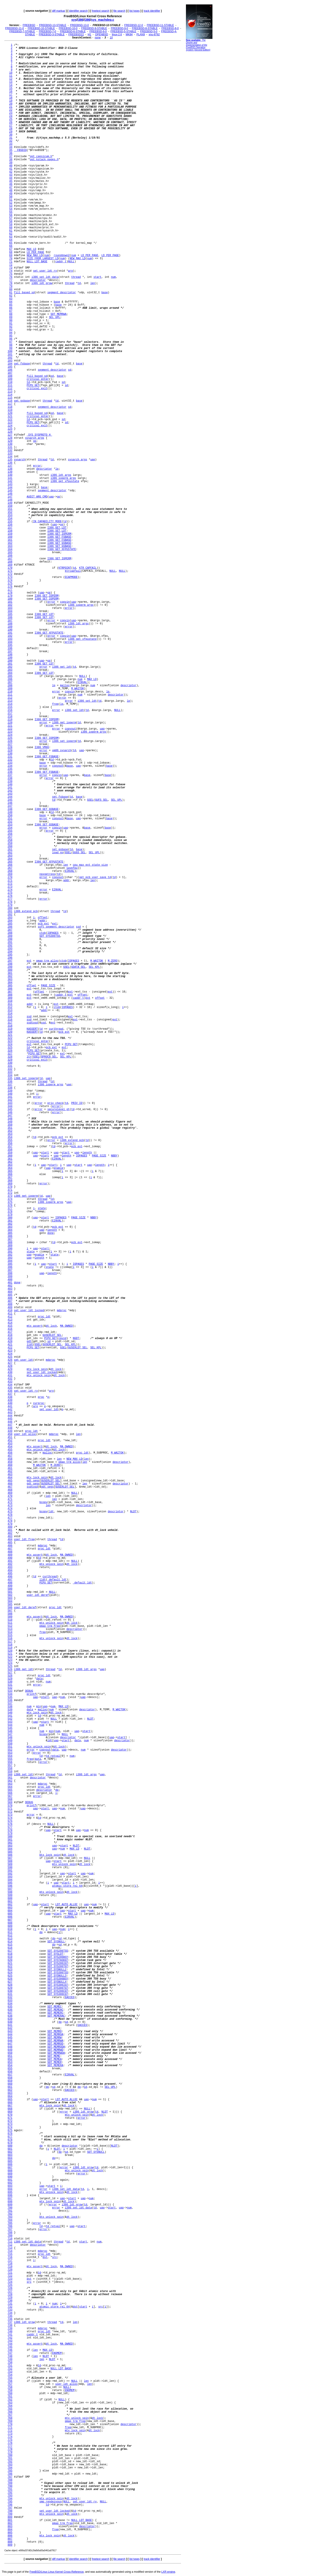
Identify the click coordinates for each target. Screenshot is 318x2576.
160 (10, 537)
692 (10, 2183)
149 (10, 503)
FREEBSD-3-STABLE (51, 34)
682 (10, 2152)
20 (10, 103)
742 (10, 2337)
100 (10, 351)
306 (10, 988)
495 (10, 1573)
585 (10, 1852)
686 (10, 2164)
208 (10, 685)
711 (10, 2241)
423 (10, 1350)
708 (10, 2232)
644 (10, 2034)
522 (10, 1657)
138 (10, 469)
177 (10, 589)
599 (10, 1895)
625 (10, 1975)
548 (10, 1737)
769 (10, 2421)
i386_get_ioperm (64, 722)
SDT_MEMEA (54, 2059)
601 (10, 1901)
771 (10, 2427)
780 (10, 2455)
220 (10, 722)
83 (10, 298)
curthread (56, 1029)
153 (10, 515)
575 (10, 1821)
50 (10, 196)
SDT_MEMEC (54, 2006)
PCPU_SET (33, 1050)
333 (10, 1072)
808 (10, 2542)
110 (10, 382)
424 (10, 1353)
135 (10, 459)
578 (10, 1830)
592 (10, 1873)
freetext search (100, 10)
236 (10, 772)
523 (10, 1660)
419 (10, 1338)
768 (10, 2418)
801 (10, 2520)
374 (10, 1199)
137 (10, 465)
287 (10, 930)
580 (10, 1836)
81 (10, 292)
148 (10, 499)
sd (69, 370)
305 (10, 985)
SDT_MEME (53, 2056)
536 (10, 1700)
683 (10, 2155)
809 (10, 2545)
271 (10, 880)
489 (10, 1555)
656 (10, 2071)
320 (10, 1032)
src (54, 2257)
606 (10, 1917)
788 (10, 2480)
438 (10, 1397)
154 (10, 518)
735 (10, 2316)
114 (10, 394)
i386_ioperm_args (63, 478)
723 (10, 2279)
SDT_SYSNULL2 (56, 1969)
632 (10, 1997)
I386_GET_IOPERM (59, 533)
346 (10, 1112)
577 (10, 1827)
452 (10, 1440)
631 (10, 1994)
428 (10, 1366)
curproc (38, 1403)
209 (10, 688)
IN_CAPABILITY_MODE (47, 521)
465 (10, 1480)
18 (10, 97)
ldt (51, 1511)
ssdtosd (32, 1022)
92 (10, 326)
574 (10, 1818)
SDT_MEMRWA (58, 314)
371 (10, 1189)
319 (10, 1029)
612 (10, 1935)
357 (10, 1146)
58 (10, 221)
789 (10, 2483)
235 (10, 769)
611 (10, 1932)
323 (10, 1041)
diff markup (58, 10)
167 (10, 558)
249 (10, 812)
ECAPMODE (71, 577)
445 (10, 1418)
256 (10, 834)
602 (10, 1904)
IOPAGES (52, 933)
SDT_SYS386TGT (57, 1988)
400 (10, 1279)
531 (10, 1684)
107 (10, 373)
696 (10, 2195)
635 (10, 2006)
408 (10, 1304)
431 (10, 1375)
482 (10, 1533)
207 (10, 682)
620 (10, 1960)
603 (10, 1907)
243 (10, 793)
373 (10, 1196)
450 (10, 1434)
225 (10, 738)
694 (10, 2189)
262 (10, 852)
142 (10, 481)
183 (10, 608)
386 (10, 1236)
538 (10, 1706)
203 (10, 670)
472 (10, 1502)
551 (10, 1746)
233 (10, 762)
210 (10, 691)
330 (10, 1063)
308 (10, 994)
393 (10, 1257)
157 (10, 527)
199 (10, 657)
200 (10, 660)
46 (10, 184)
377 (10, 1208)
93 (10, 329)
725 (10, 2285)
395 (10, 1264)
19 (10, 100)
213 (10, 701)
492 (10, 1564)
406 (10, 1298)
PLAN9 (140, 34)
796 (10, 2504)
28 (10, 128)
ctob (42, 933)
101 (10, 354)
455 (10, 1449)
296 (10, 957)
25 (10, 119)
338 (10, 1087)
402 (10, 1285)
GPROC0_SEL (49, 1056)
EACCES (69, 1997)
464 (10, 1477)
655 (10, 2068)
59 (10, 224)
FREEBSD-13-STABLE (52, 25)
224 (10, 735)
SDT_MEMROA (55, 2034)
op (34, 441)
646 (10, 2040)
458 (10, 1459)
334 (10, 1075)
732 (10, 2306)
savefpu (72, 868)
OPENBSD (101, 34)
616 (10, 1947)
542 (10, 1719)
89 (10, 317)
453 (10, 1443)
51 (10, 199)
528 (10, 1675)
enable (58, 1168)
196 (10, 648)
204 (10, 673)
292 (10, 945)
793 (10, 2495)
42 (10, 171)
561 (10, 1777)
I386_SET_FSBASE (59, 540)
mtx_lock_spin (37, 1369)
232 (10, 759)
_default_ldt (56, 1579)
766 (10, 2412)
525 (10, 1666)
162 (10, 543)
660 (10, 2084)
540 (10, 1712)
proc (41, 1397)
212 (10, 697)
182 (10, 605)
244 (10, 796)
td (79, 283)
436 (10, 1391)
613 (10, 1938)
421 (10, 1344)
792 (10, 2492)
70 (10, 258)
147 (10, 496)
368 (10, 1180)
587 (10, 1858)
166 (10, 555)
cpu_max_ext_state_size (90, 865)
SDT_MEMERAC (56, 2016)
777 (10, 2446)
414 (10, 1322)
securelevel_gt (58, 1109)
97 (10, 342)
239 (10, 781)
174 (10, 580)
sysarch (19, 459)
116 (10, 400)
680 (10, 2145)
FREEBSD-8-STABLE (144, 28)
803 (10, 2526)
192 (10, 636)
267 (10, 868)
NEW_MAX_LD (35, 255)
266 (10, 865)
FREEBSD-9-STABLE (94, 28)
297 (10, 960)
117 (10, 404)
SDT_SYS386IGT (57, 1985)
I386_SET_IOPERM (59, 558)
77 (10, 280)
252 (10, 821)
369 (10, 1183)
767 (10, 2415)
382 (10, 1223)
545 (10, 1728)
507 (10, 1610)
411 (10, 1313)
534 (10, 1694)
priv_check (55, 1103)
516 (10, 1638)
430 (10, 1372)
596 (10, 1886)
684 (10, 2158)
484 (10, 1539)
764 (10, 2405)
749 (10, 2359)
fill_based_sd (24, 292)
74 (10, 270)
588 (10, 1861)
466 (10, 1483)
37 (10, 156)
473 (10, 1505)
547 (10, 1734)
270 (10, 877)
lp (56, 469)
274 (10, 889)
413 (10, 1319)
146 (10, 493)
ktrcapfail (73, 571)
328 (10, 1056)
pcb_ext (43, 923)
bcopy (43, 1502)
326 (10, 1050)
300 (10, 970)
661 (10, 2087)
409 (10, 1307)
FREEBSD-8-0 (170, 28)
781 (10, 2458)
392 (10, 1254)
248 (10, 809)
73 (10, 267)
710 (10, 2238)
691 (10, 2180)
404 (10, 1292)
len (92, 283)
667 (10, 2105)
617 (10, 1951)
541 (10, 1715)
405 (10, 1295)
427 (10, 1363)
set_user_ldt (23, 1360)
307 (10, 991)
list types (134, 10)
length (87, 1152)
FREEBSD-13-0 (79, 25)
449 (10, 1431)
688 (10, 2170)
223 (10, 732)
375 (10, 1202)
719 (10, 2266)
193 (10, 639)
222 (10, 728)
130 (10, 444)
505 (10, 1604)
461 (10, 1468)
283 (10, 917)
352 (10, 1131)
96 (10, 339)
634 (10, 2003)
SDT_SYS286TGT (57, 1966)
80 (10, 289)
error (37, 465)
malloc (65, 685)
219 (10, 719)
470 (10, 1496)
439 (10, 1400)
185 (10, 614)
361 (10, 1158)
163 (10, 546)
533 (10, 1691)
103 (10, 360)
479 (10, 1524)
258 (10, 840)
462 (10, 1471)
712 (10, 2244)
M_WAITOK (77, 688)
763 (10, 2402)
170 (10, 568)
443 (10, 1412)
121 (10, 416)
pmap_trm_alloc (47, 960)
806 (10, 2535)
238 (10, 778)
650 (10, 2053)
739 (10, 2328)
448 (10, 1428)
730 (10, 2300)
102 (10, 357)
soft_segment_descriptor (56, 926)
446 (10, 1421)
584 (10, 1848)
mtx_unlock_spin (39, 1375)
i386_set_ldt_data (44, 277)
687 (10, 2167)
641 (10, 2025)
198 (10, 654)
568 (10, 1799)
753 (10, 2371)
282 (10, 914)
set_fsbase (22, 363)
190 (10, 629)
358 (10, 1149)
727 (10, 2291)
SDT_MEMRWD (55, 2050)
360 (10, 1155)
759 (10, 2390)
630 (10, 1991)
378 (10, 1211)
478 (10, 1520)
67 (10, 249)
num (46, 255)
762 (10, 2399)
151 (10, 509)
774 (10, 2436)
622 (10, 1966)
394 (10, 1261)
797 (10, 2507)
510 (10, 1619)
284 (10, 920)
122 (10, 419)
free (55, 704)
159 (10, 533)
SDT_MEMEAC (55, 2009)
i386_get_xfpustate (65, 481)
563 (10, 1783)
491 (10, 1561)
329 (10, 1059)
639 (10, 2019)
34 (10, 147)
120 (10, 413)
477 (10, 1517)
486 (10, 1545)
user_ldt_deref (38, 1595)
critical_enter (38, 379)
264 (10, 858)
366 (10, 1174)
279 (10, 905)
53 (10, 206)
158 (10, 530)
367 (10, 1177)
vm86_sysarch (61, 750)
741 (10, 2334)
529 (10, 1678)
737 (10, 2322)
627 (10, 1981)
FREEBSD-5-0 (148, 31)
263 (10, 855)
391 (10, 1251)
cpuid (62, 1338)
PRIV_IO (76, 1103)
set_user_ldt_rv (45, 270)
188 (10, 623)
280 (10, 908)
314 (10, 1013)
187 (10, 620)
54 (10, 209)
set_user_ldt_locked (29, 1310)
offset (42, 917)
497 (10, 1579)
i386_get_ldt (61, 667)
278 (10, 902)
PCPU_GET (33, 385)
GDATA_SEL (78, 967)
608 (10, 1923)
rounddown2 (62, 255)
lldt (30, 1344)
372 (10, 1193)
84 (10, 301)
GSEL (90, 800)
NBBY (114, 1155)
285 (10, 923)
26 (10, 122)
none (98, 37)
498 (10, 1582)
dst (45, 2257)
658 (10, 2077)
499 (10, 1585)
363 (10, 1165)
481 (10, 1530)
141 (10, 478)
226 (10, 741)
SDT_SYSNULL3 (56, 1975)
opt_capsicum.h (41, 156)
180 (10, 598)
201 (10, 663)
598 (10, 1892)
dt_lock (51, 1326)
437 (10, 1394)
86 (10, 308)
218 (10, 716)
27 (10, 125)
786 (10, 2473)
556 (10, 1762)
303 (10, 979)
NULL (71, 261)
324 (10, 1044)
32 (10, 141)
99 (10, 348)
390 (10, 1248)
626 (10, 1978)
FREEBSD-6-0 (98, 31)
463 (10, 1474)
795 (10, 2501)
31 (10, 137)
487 (10, 1548)
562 (10, 1780)
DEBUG (29, 1691)
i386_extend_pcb (26, 911)
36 (10, 153)
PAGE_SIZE (48, 985)
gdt (29, 1341)
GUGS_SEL (79, 852)
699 (10, 2204)
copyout (70, 728)
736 (10, 2319)
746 (10, 2350)
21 (10, 107)
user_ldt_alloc (25, 1434)
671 (10, 2118)
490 (10, 1558)
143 (10, 484)
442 (10, 1409)
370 (10, 1186)
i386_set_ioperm (64, 741)
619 (10, 1957)
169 (10, 564)
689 (10, 2173)
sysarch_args (34, 438)
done (50, 1233)
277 (10, 899)
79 (10, 286)
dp (56, 1790)
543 (10, 1722)
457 (10, 1456)
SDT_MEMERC (55, 2012)
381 (10, 1220)
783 (10, 2464)
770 (10, 2424)
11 (10, 76)
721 (10, 2272)
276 (10, 895)
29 (10, 131)
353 (10, 1134)
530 (10, 1681)
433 (10, 1381)
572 (10, 1811)
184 (10, 611)
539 (10, 1709)
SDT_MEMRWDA (56, 2053)
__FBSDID (20, 150)
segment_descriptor (61, 292)
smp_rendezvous (50, 2501)
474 (10, 1508)
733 (10, 2309)
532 (10, 1688)
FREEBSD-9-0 (119, 28)
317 (10, 1022)
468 (10, 1490)
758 (10, 2387)
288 (10, 933)
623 (10, 1969)
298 (10, 964)
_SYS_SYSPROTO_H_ (39, 434)
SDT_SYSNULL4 (56, 1981)
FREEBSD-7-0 (47, 31)
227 (10, 744)
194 (10, 642)
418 (10, 1335)
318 (10, 1025)
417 (10, 1332)
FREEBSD (29, 25)
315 (10, 1016)
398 (10, 1273)
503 (10, 1598)
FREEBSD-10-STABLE (41, 28)
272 (10, 883)
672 (10, 2121)
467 (10, 1486)
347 (10, 1115)
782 (10, 2461)
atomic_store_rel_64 (67, 1886)
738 (10, 2325)
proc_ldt (44, 1316)
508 (10, 1613)
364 (10, 1168)
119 (10, 410)
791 (10, 2489)
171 (10, 571)
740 (10, 2331)
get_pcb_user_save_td (95, 877)
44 (10, 178)
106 (10, 370)
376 (10, 1205)
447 (10, 1425)
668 (10, 2108)
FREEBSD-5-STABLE (123, 31)
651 (10, 2056)
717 (10, 2260)
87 (10, 311)
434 (10, 1384)
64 (10, 240)
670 (10, 2115)
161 (10, 540)
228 (10, 747)
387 (10, 1239)
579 (10, 1833)
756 (10, 2381)
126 (10, 431)
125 (10, 428)
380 (10, 1217)
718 (10, 2263)
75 (10, 274)
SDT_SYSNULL (56, 1941)
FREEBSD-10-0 (68, 28)
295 (10, 954)
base (104, 292)
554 (10, 1756)
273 (10, 886)
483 (10, 1536)
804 (10, 2529)
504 (10, 1601)
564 (10, 1787)
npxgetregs (47, 874)
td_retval (53, 1756)
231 (10, 756)
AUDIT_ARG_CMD (37, 496)
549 (10, 1740)
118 (10, 407)
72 (10, 264)
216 (10, 710)
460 (10, 1465)
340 (10, 1094)
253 (10, 824)
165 (10, 552)
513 (10, 1629)
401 (10, 1282)
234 (10, 766)
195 (10, 645)
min (38, 1706)
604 (10, 1910)
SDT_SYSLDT (55, 1954)
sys (73, 19)
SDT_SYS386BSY (57, 1978)
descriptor (38, 280)
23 (10, 113)
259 (10, 843)
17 (10, 94)
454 (10, 1446)
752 (10, 2368)
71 (10, 261)
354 (10, 1137)
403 (10, 1288)
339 (10, 1090)
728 (10, 2294)
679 (10, 2142)
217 (10, 713)
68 (10, 252)
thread (76, 277)
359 (10, 1152)
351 (10, 1128)
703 (10, 2217)
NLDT (133, 1511)
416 (10, 1329)
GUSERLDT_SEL (52, 1335)
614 (10, 1941)
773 (10, 2433)
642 (10, 2028)
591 (10, 1870)
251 (10, 818)
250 (10, 815)
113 (10, 391)
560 (10, 1774)
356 (10, 1143)
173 (10, 577)
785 (10, 2470)
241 (10, 787)
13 (10, 82)
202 (10, 667)
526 (10, 1669)
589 (10, 1864)
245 (10, 800)
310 (10, 1001)
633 (10, 2000)
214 (10, 704)
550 (10, 1743)
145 (10, 490)
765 (10, 2408)
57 (10, 218)
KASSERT (32, 1029)
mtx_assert (35, 1326)
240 (10, 784)
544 (10, 1725)
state (42, 1208)
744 (10, 2343)
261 (10, 849)
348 (10, 1118)
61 (10, 230)
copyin (65, 602)
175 (10, 583)
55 (10, 212)
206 (10, 679)
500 (10, 1589)
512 (10, 1626)
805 (10, 2532)
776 (10, 2443)
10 (111, 37)
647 (10, 2043)
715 (10, 2254)
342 (10, 1100)
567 (10, 1796)
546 (10, 1731)
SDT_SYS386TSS (49, 936)
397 (10, 1270)
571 (10, 1808)
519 (10, 1647)
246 (10, 803)
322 (10, 1038)
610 (10, 1929)
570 (10, 1805)
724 (10, 2282)
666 (10, 2102)
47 (10, 187)
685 (10, 2161)
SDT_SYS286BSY (57, 1957)
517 (10, 1641)
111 (10, 385)
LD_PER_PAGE (35, 252)
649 (10, 2050)
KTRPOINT (65, 568)
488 (10, 1551)
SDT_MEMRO (54, 2031)
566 (10, 1793)
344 (10, 1106)
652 (10, 2059)
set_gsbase (22, 400)
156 (10, 524)
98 (10, 345)
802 (10, 2523)
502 (10, 1595)
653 (10, 2062)
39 (10, 162)
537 (10, 1703)
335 (10, 1078)
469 (10, 1493)
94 (10, 332)
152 (10, 512)
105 (10, 366)
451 (10, 1437)
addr (66, 880)
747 (10, 2353)
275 (10, 892)
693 (10, 2186)
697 (10, 2198)
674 (10, 2127)
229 (10, 750)
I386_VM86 (42, 747)
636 (10, 2009)
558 (10, 1768)
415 (10, 1326)
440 (10, 1403)
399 (10, 1276)
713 (10, 2248)
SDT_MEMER (54, 2062)
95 (10, 335)
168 (10, 561)
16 (10, 91)
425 (10, 1356)
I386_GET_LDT (56, 527)
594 (10, 1879)
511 (10, 1623)
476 (10, 1514)
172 (10, 574)
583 (10, 1845)
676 (10, 2133)
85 (10, 305)
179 (10, 595)
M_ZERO (112, 960)
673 (10, 2124)
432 (10, 1378)
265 (10, 861)
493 (10, 1567)
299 (10, 967)
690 (10, 2176)
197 (10, 651)
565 (10, 1790)
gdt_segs (33, 1480)
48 (10, 190)
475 (10, 1511)
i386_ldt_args (61, 475)
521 (10, 1654)
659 (10, 2081)
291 (10, 942)
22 (10, 110)
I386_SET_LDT (56, 530)
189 (10, 626)
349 (10, 1121)
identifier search (78, 10)
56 (10, 215)
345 (10, 1109)
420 (10, 1341)
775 (10, 2439)
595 (10, 1882)
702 (10, 2214)
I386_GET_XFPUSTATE (61, 549)
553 (10, 1753)
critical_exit (37, 388)
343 (10, 1103)
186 (10, 617)
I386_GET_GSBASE (59, 543)
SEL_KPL (94, 967)
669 (10, 2111)
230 (10, 753)
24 (10, 116)
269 (10, 874)
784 (10, 2467)
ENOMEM (57, 2353)
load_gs (57, 852)
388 (10, 1242)
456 (10, 1452)
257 (10, 837)
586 (10, 1855)
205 (10, 676)
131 (10, 447)
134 (10, 456)
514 (10, 1632)
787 (10, 2477)
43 (10, 175)
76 (10, 277)
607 (10, 1920)
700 (10, 2207)
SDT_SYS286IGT (57, 1963)
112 (10, 388)
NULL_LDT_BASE (37, 261)
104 (10, 363)
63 (10, 236)
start (97, 277)
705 (10, 2223)
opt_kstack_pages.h (44, 159)
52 (10, 202)
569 (10, 1802)
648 (10, 2046)
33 (10, 144)
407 (10, 1301)
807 (10, 2538)
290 (10, 939)
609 (10, 1926)
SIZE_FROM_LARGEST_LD (43, 258)
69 (10, 255)
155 (10, 521)
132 (10, 450)
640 (10, 2022)
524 (10, 1663)
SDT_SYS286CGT (57, 1991)
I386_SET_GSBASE (59, 546)
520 (10, 1650)
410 (10, 1310)
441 (10, 1406)
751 (10, 2365)
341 (10, 1097)
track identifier (152, 10)
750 (10, 2362)
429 (10, 1369)
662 (10, 2090)
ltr (29, 1056)
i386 (80, 19)
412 (10, 1316)
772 (10, 2430)
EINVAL (82, 682)
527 (10, 1672)
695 (10, 2192)
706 (10, 2226)
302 (10, 976)
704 (10, 2220)
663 (10, 2093)
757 (10, 2384)
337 (10, 1084)
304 (10, 982)
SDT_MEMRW (54, 2037)
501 (10, 1592)
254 (10, 827)
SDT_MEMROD (55, 2043)
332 (10, 1069)
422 (10, 1347)
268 (10, 871)
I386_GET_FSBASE (59, 537)
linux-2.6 (117, 34)
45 (10, 181)
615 (10, 1944)
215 (10, 707)
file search (119, 10)
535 (10, 1697)
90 (10, 320)
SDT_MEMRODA (56, 2046)
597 (10, 1889)
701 (10, 2210)
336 (10, 1081)
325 (10, 1047)
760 (10, 2393)
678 (10, 2139)
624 (10, 1972)
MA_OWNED (66, 1326)
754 (10, 2374)
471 (10, 1499)
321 (10, 1035)
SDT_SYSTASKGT (57, 1960)
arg (70, 270)
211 (10, 694)
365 (10, 1171)
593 (10, 1876)
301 (10, 973)
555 (10, 1759)
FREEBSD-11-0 (14, 28)
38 (10, 159)
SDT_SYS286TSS (57, 1951)
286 (10, 926)
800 (10, 2517)
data (39, 1678)
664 (10, 2096)
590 (10, 1867)
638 (10, 2016)
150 (10, 506)
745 (10, 2347)
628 (10, 1985)
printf (31, 1694)
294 (10, 951)
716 (10, 2257)
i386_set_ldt (87, 701)
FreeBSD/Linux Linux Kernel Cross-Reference (56, 2571)
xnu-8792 (154, 34)
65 (10, 243)
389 (10, 1245)
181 (10, 602)
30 (10, 134)
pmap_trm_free (49, 1626)
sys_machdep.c (102, 19)
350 (10, 1124)
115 (10, 397)
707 (10, 2229)
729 (10, 2297)
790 (10, 2486)
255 (10, 831)
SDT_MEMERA (55, 2065)
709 (10, 2235)
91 (10, 323)
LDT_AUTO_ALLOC (66, 1904)
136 (10, 462)
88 (10, 314)
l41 (89, 34)
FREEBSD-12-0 (133, 25)
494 (10, 1570)
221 (10, 725)
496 (10, 1576)
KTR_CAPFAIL (88, 568)
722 (10, 2275)
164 (10, 549)
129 (10, 441)
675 (10, 2130)
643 (10, 2031)
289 (10, 936)
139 (10, 472)
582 (10, 1842)
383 (10, 1227)
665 (10, 2099)
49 (10, 193)
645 (10, 2037)
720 (10, 2269)
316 (10, 1019)
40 (10, 165)
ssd (78, 926)
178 (10, 592)
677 (10, 2136)
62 (10, 233)
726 (10, 2288)
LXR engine (168, 2571)
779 (10, 2452)
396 (10, 1267)
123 (10, 422)
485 (10, 1542)
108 (10, 376)
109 (10, 379)
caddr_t (60, 261)
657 (10, 2074)
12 (10, 79)
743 (10, 2340)
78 (10, 283)
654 (10, 2065)
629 (10, 1988)
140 (10, 475)
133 (10, 453)
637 (10, 2012)
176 (10, 586)
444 (10, 1415)
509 (10, 1616)
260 (10, 846)
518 (10, 1644)
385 (10, 1233)
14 (10, 85)
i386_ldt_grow (41, 283)
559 (10, 1771)
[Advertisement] (199, 120)
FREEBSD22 (76, 34)
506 (10, 1607)
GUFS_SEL (101, 800)
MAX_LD (31, 249)
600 (10, 1898)
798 (10, 2511)
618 (10, 1954)
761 (10, 2396)
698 (10, 2201)
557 (10, 1765)
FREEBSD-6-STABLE (72, 31)
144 (10, 487)
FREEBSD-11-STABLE (160, 25)
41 (10, 168)
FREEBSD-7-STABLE (22, 31)
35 (10, 150)
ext (54, 923)
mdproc (61, 1310)
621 (10, 1963)
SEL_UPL (54, 317)
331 (10, 1066)
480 (10, 1527)
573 (10, 1814)
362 (10, 1162)
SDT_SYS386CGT (57, 1994)
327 (10, 1053)
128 (10, 438)
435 (10, 1387)
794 (10, 2498)
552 (10, 1749)
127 (10, 434)
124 (10, 425)
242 (10, 790)
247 (10, 806)
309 (10, 998)
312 (10, 1007)
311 (10, 1004)
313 (10, 1010)
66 (10, 246)
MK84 (129, 34)
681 (10, 2149)
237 (10, 775)
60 (10, 227)
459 (10, 1462)
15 (10, 88)
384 (10, 1230)
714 (10, 2251)
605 (10, 1913)
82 (10, 295)
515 (10, 1635)
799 (10, 2514)
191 (10, 632)
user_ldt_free (24, 1539)
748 (10, 2356)
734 (10, 2313)
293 (10, 948)
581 (10, 1839)
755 (10, 2378)
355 (10, 1140)
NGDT (76, 1338)
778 (10, 2449)
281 (10, 911)
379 (10, 1214)
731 (10, 2303)
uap (92, 459)
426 (10, 1360)
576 (10, 1824)
